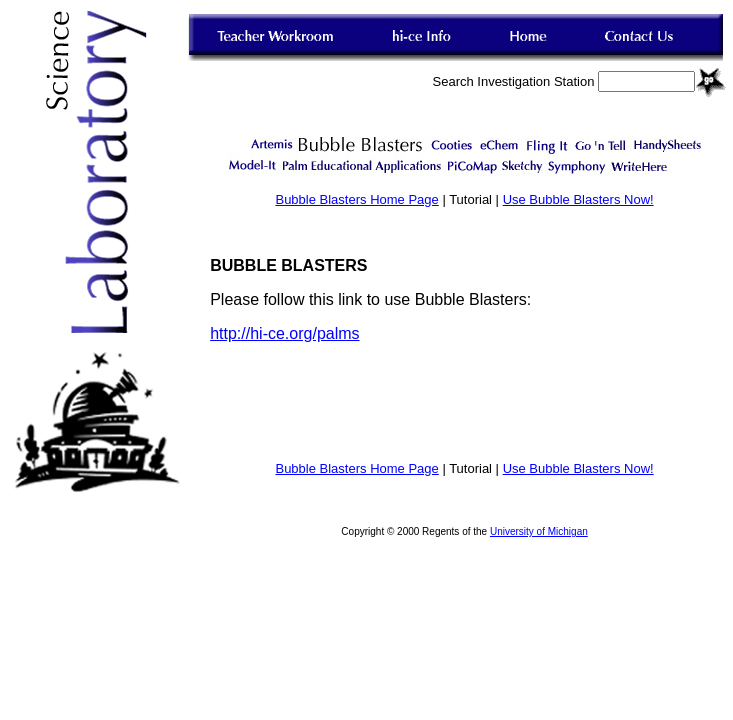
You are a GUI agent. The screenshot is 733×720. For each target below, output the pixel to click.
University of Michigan (539, 531)
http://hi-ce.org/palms (284, 333)
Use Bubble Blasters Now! (578, 199)
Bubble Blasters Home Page (356, 199)
